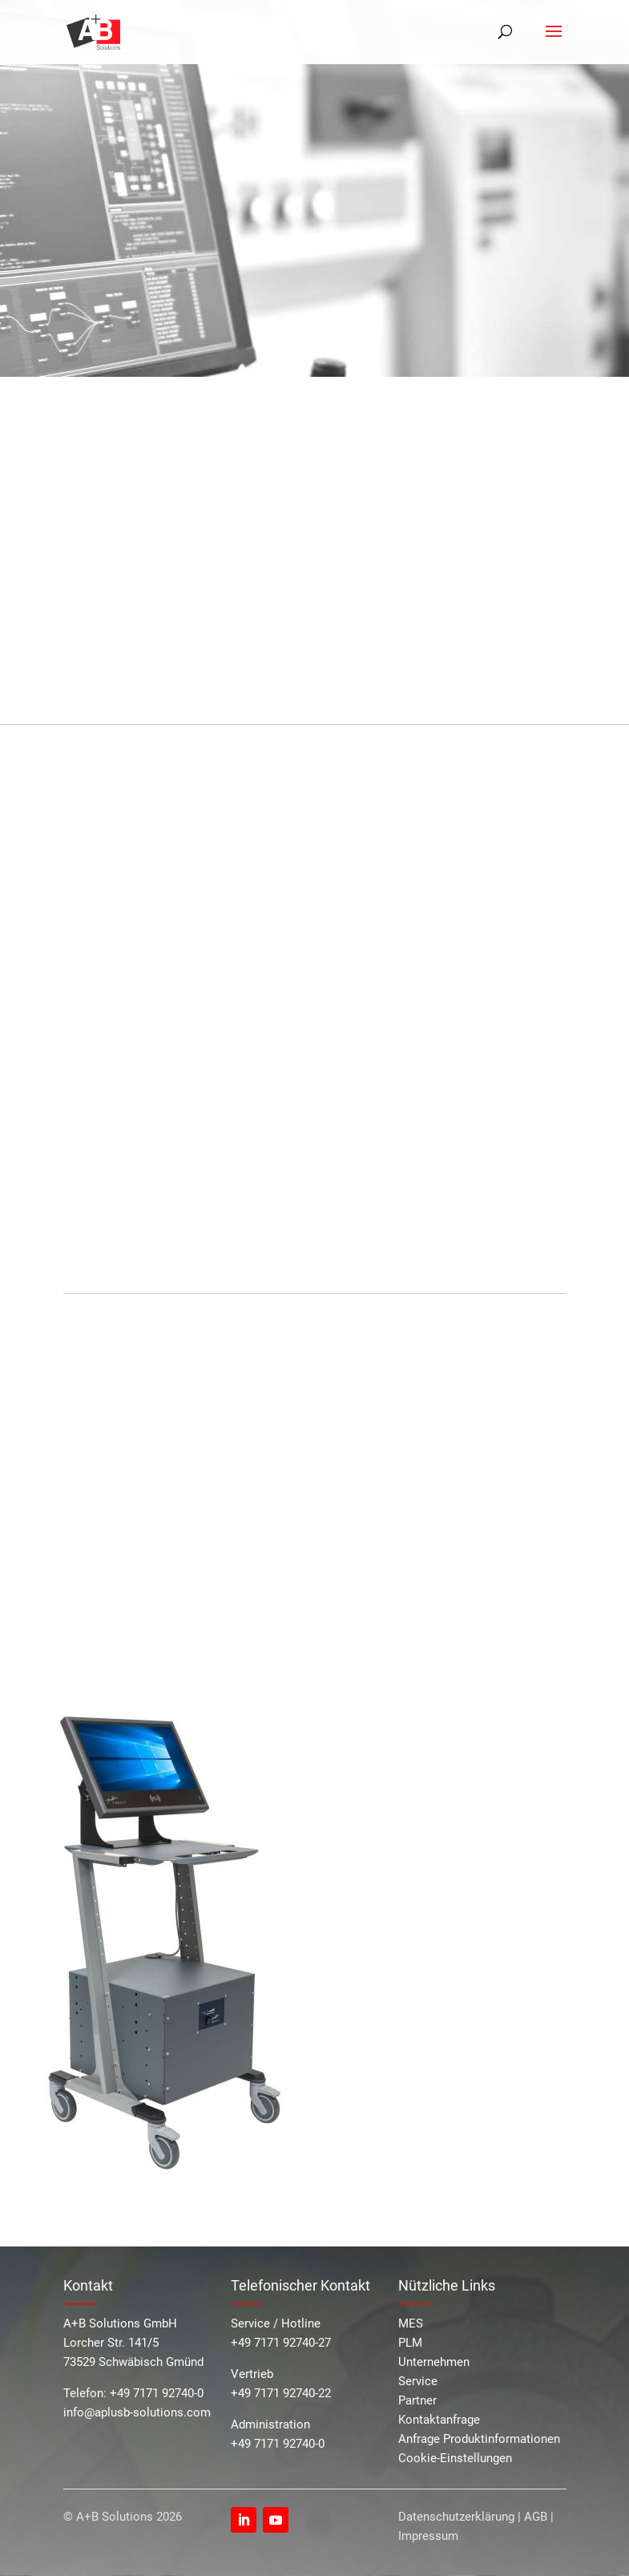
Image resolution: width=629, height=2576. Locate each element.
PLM (410, 2342)
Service (417, 2381)
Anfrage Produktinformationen (479, 2439)
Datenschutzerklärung (456, 2516)
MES (410, 2323)
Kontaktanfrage (439, 2419)
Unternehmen (434, 2362)
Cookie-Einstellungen (455, 2458)
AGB (535, 2516)
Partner (417, 2400)
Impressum (428, 2536)
